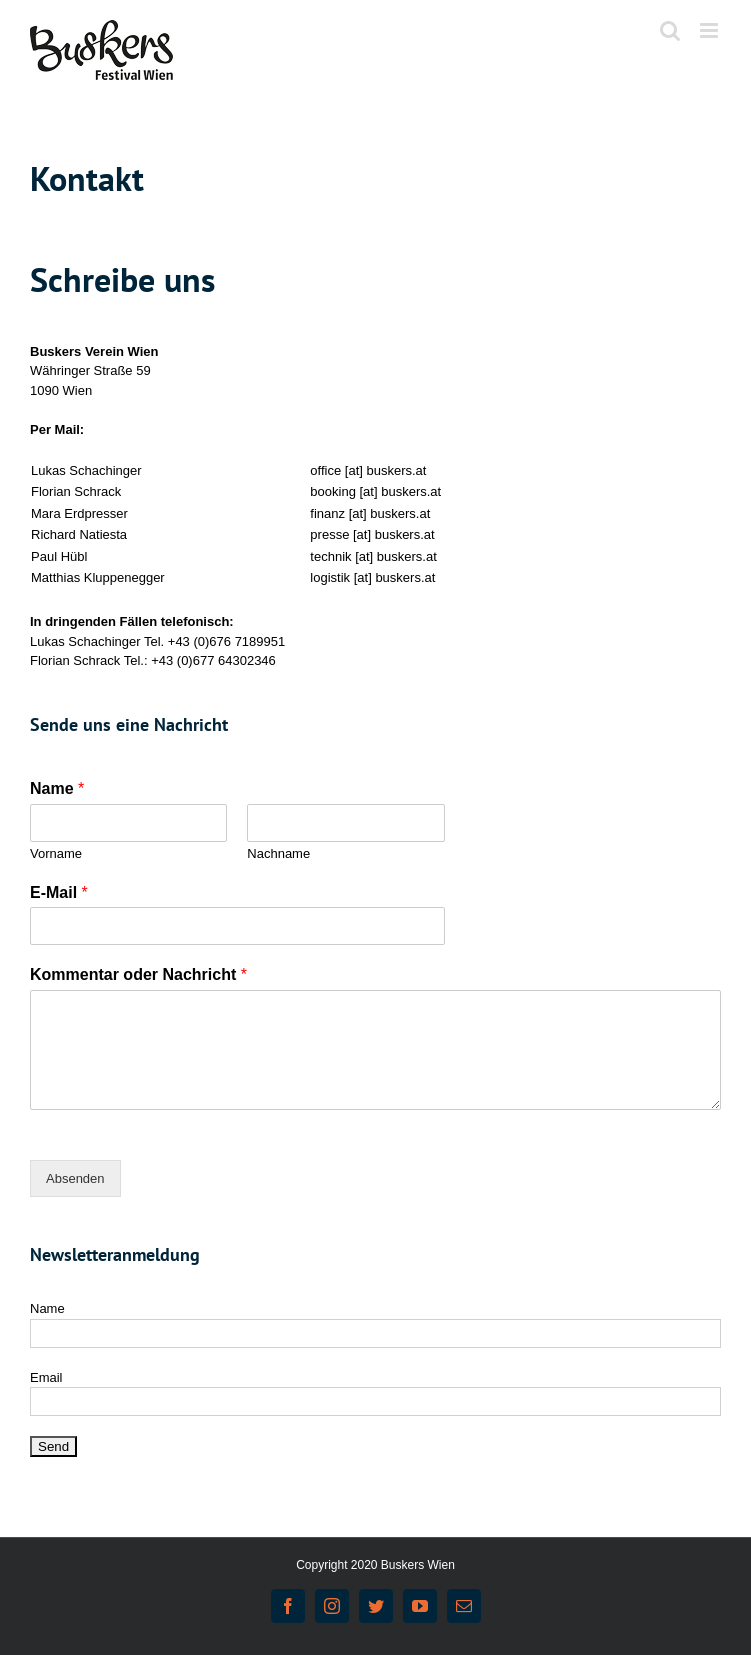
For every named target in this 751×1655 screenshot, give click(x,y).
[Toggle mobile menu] (710, 30)
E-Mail (59, 892)
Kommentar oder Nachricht (138, 974)
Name (57, 788)
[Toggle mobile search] (670, 30)
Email (46, 1377)
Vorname (56, 853)
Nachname (278, 853)
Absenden (75, 1178)
